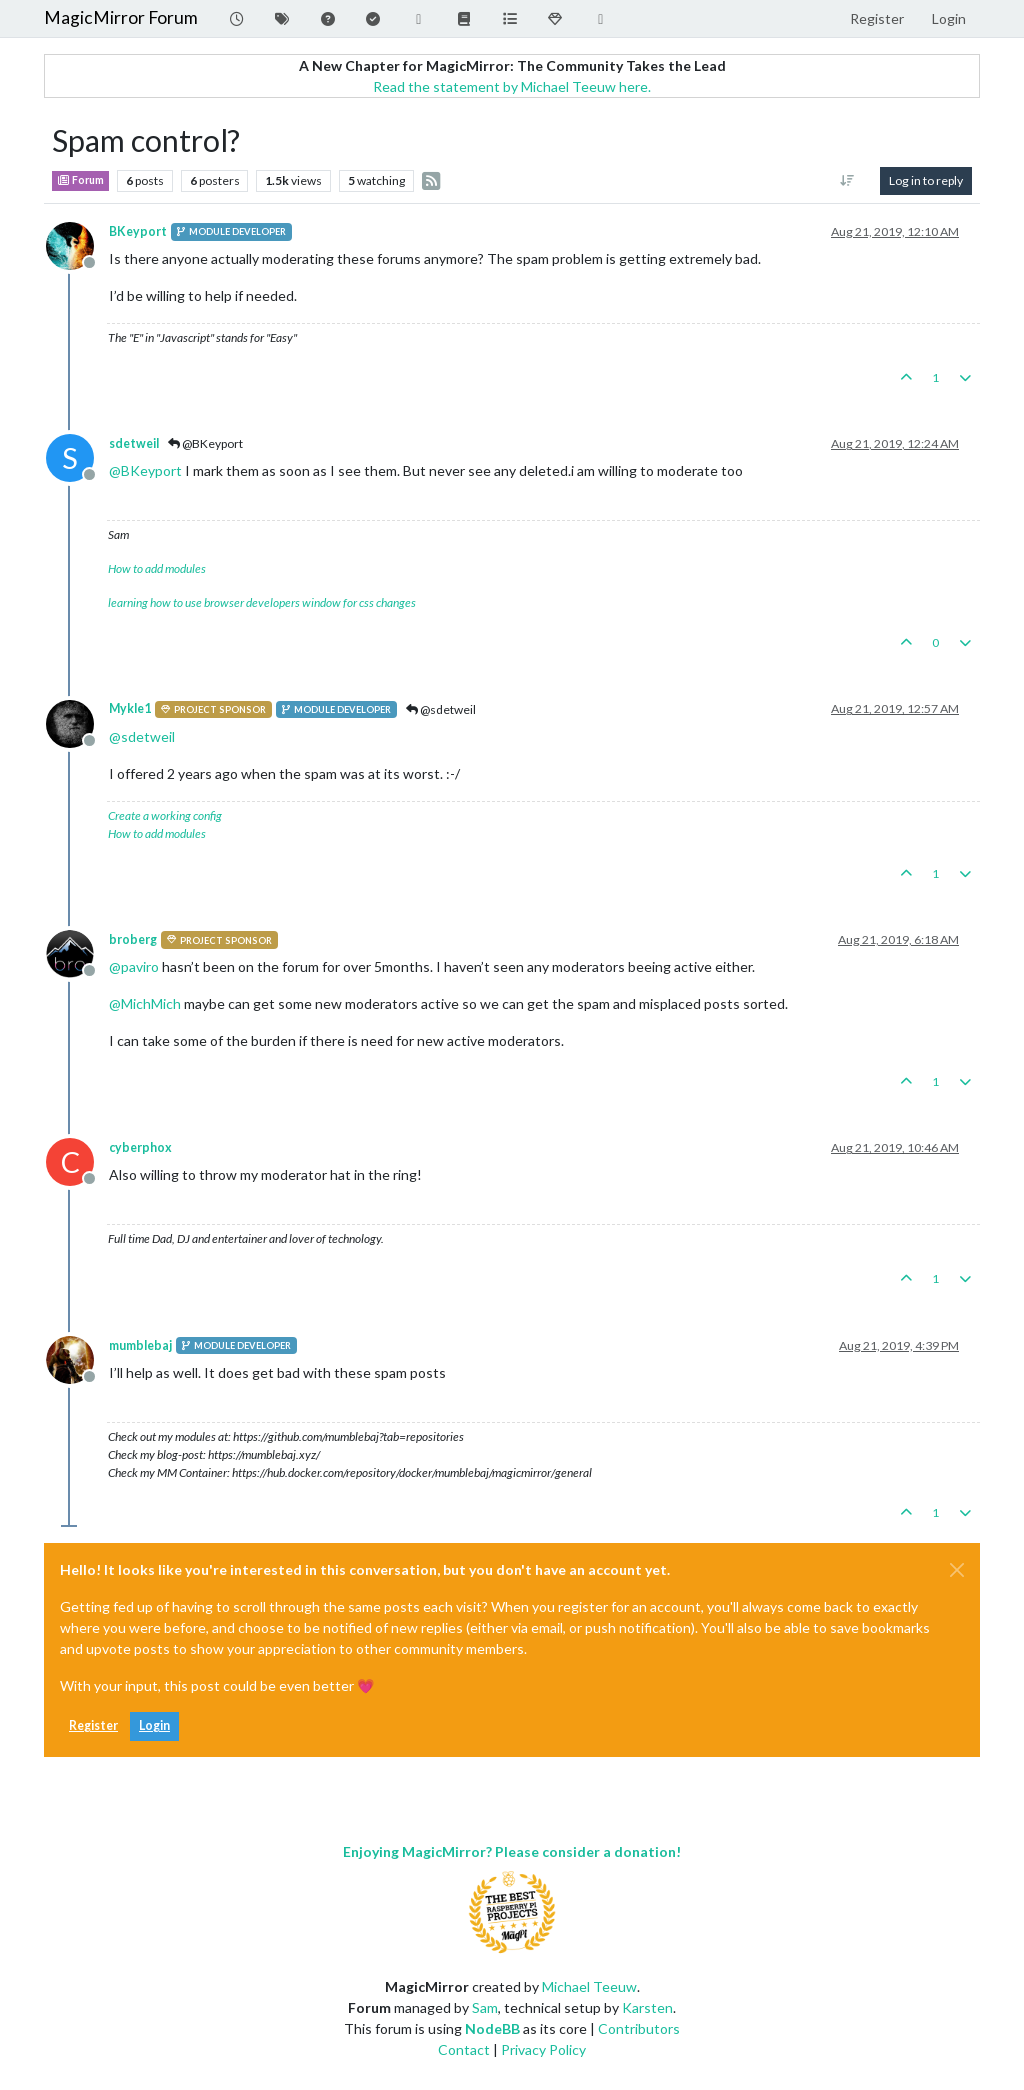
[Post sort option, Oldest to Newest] (847, 181)
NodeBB (492, 2028)
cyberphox (140, 1147)
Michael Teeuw (589, 1986)
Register (93, 1725)
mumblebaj (140, 1345)
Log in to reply (926, 180)
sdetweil (134, 443)
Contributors (639, 2028)
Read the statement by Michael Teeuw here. (512, 86)
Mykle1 (130, 708)
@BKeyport (205, 443)
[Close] (957, 1570)
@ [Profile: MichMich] (145, 1003)
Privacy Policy (543, 2049)
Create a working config (165, 815)
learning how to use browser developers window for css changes (262, 602)
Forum (80, 180)
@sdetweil (441, 709)
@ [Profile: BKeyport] (145, 470)
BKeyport (138, 231)
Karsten (647, 2007)
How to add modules (157, 568)
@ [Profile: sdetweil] (142, 736)
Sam (485, 2007)
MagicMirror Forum (121, 17)
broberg (133, 939)
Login (154, 1725)
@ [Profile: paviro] (134, 966)
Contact (464, 2049)
